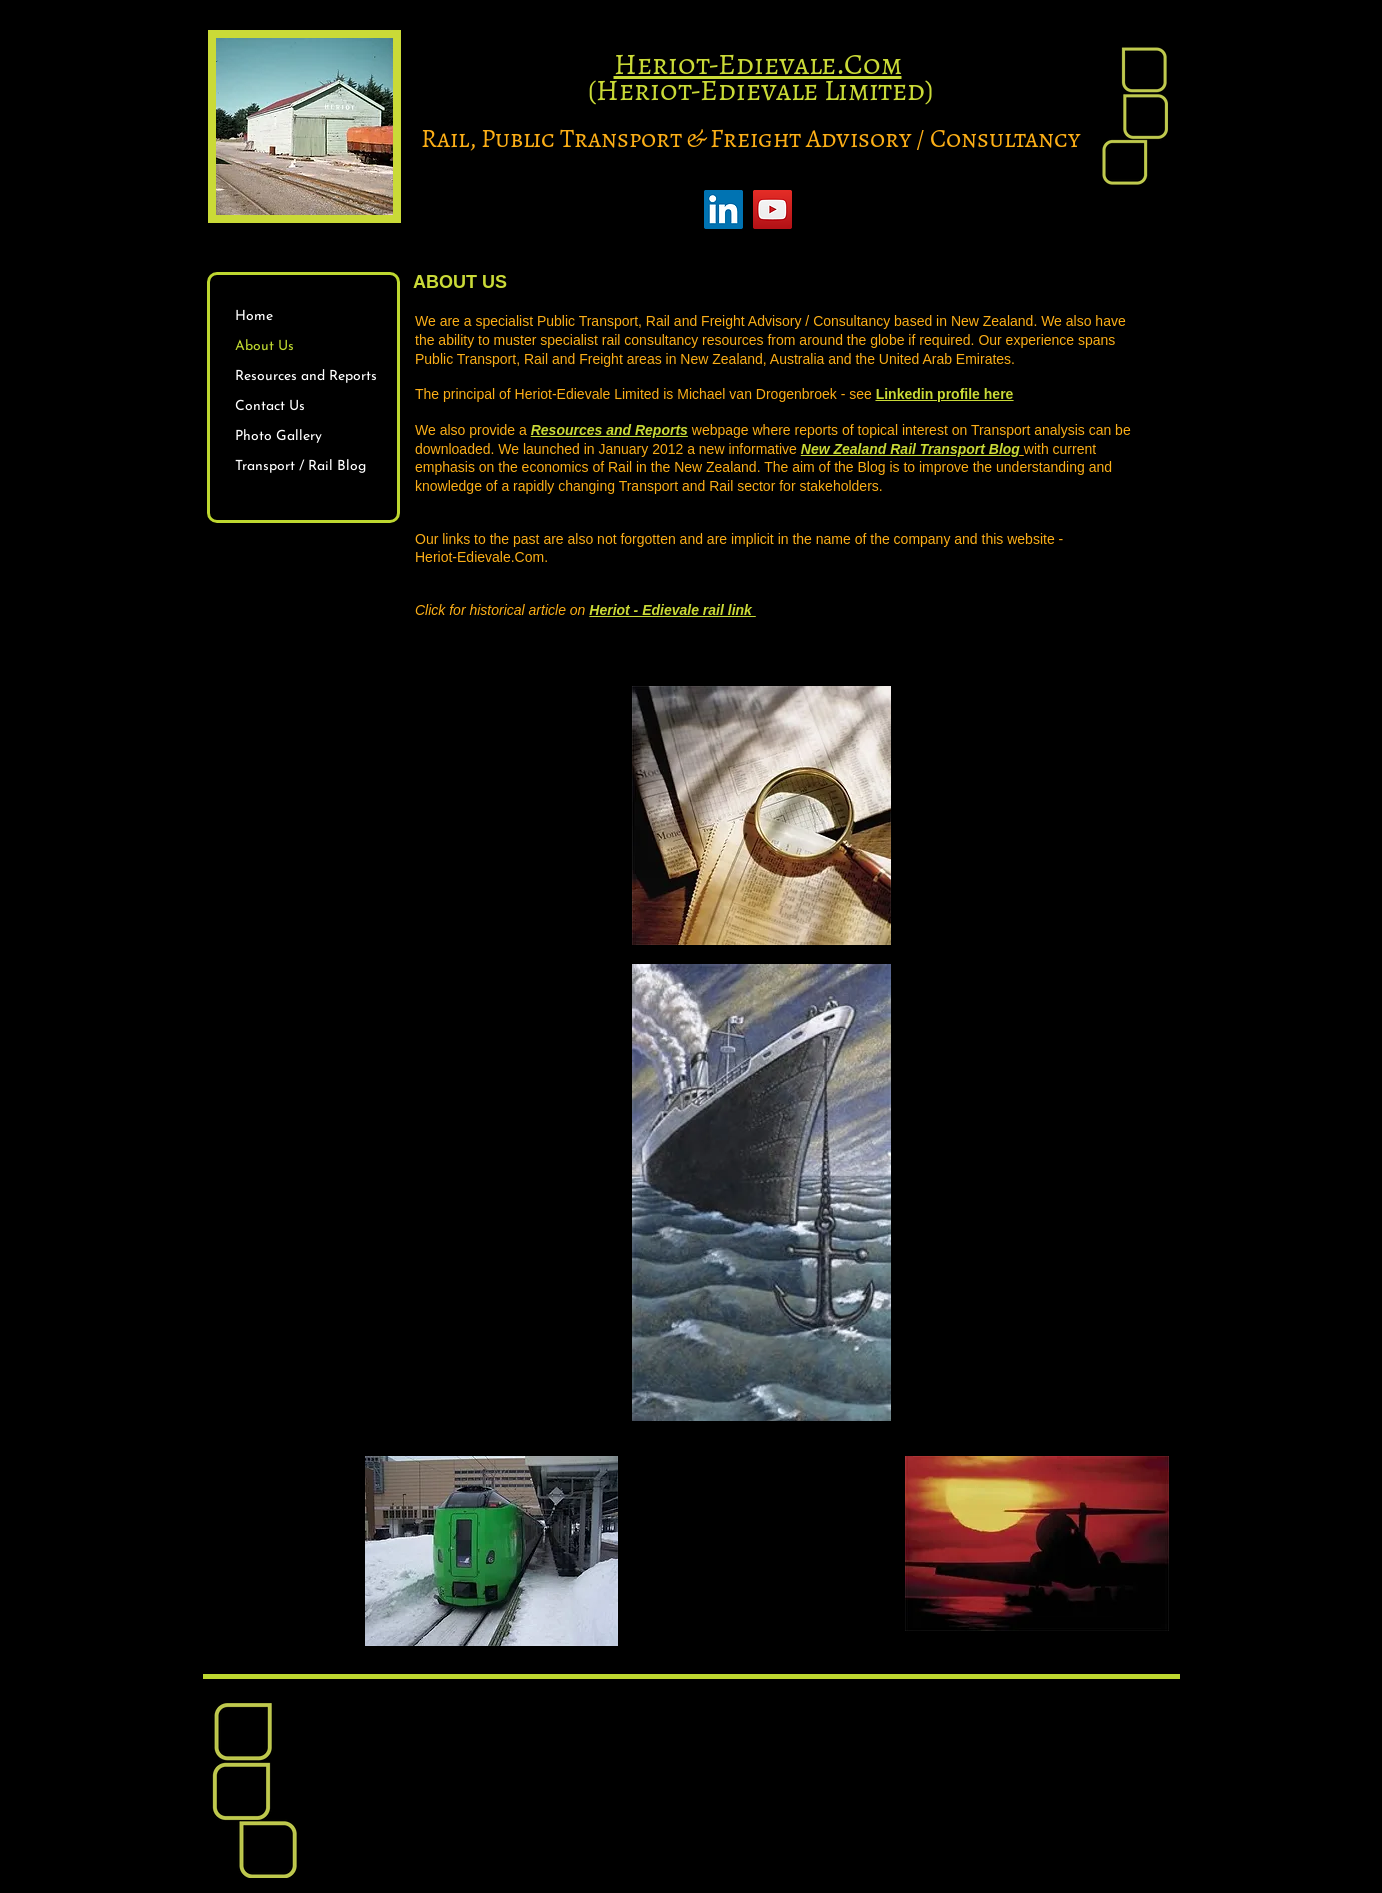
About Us (264, 346)
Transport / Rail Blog (300, 466)
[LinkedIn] (723, 209)
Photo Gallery (278, 436)
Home (254, 316)
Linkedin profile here (945, 394)
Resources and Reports (306, 376)
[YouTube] (772, 209)
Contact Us (270, 406)
